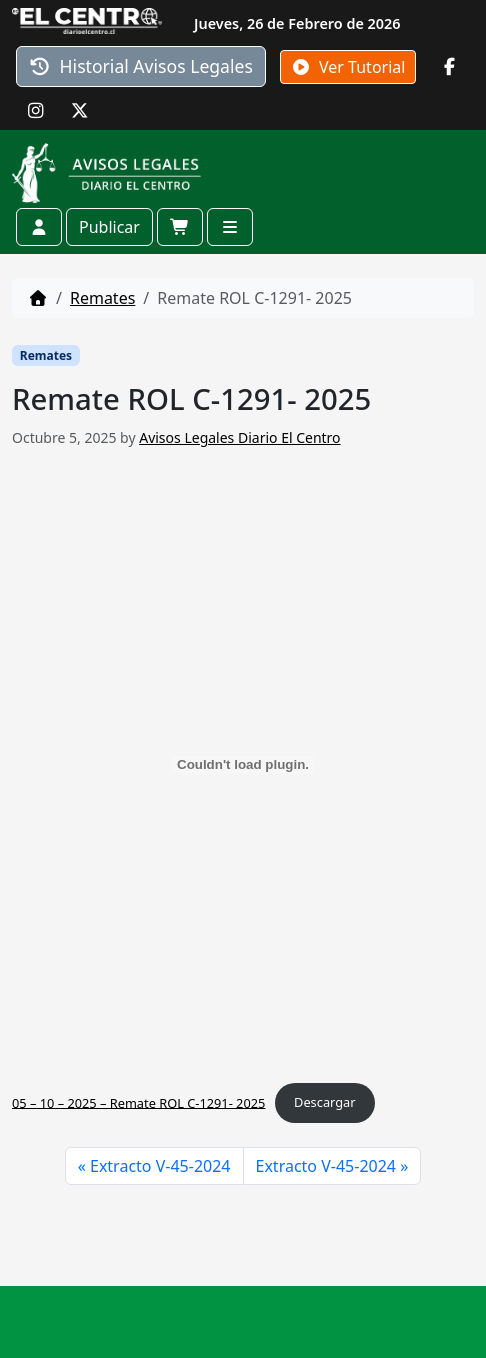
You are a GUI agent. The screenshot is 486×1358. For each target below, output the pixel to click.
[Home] (38, 298)
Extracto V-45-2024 (160, 1166)
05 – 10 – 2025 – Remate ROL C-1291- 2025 (138, 1102)
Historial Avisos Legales (141, 66)
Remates (102, 298)
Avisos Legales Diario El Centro (239, 437)
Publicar (109, 227)
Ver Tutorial (348, 67)
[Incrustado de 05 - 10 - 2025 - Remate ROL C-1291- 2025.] (243, 765)
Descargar (325, 1102)
